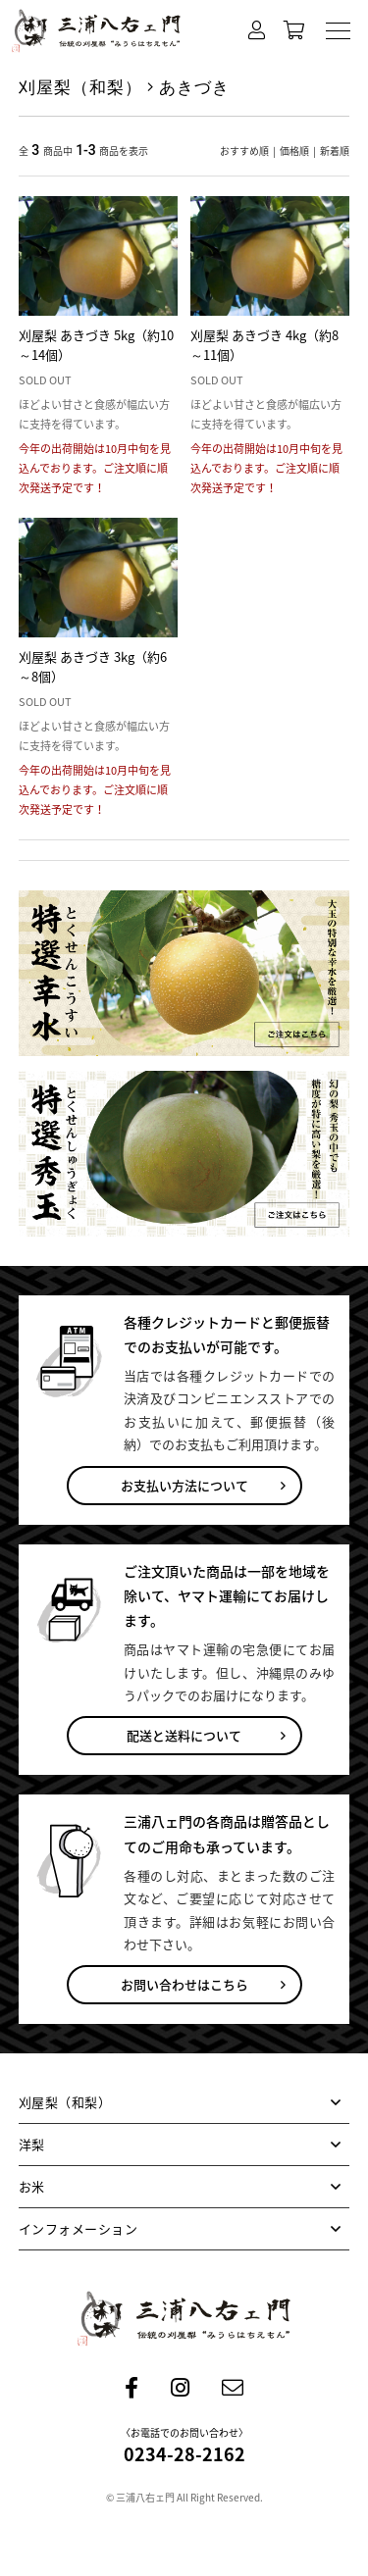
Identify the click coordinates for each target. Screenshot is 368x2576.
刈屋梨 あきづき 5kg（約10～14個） (96, 345)
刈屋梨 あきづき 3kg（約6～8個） (93, 666)
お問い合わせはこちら (184, 1984)
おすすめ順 (244, 150)
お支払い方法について (184, 1485)
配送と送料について (184, 1735)
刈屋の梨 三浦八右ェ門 (96, 31)
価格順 (294, 150)
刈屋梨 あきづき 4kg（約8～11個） (264, 345)
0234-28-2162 (184, 2454)
